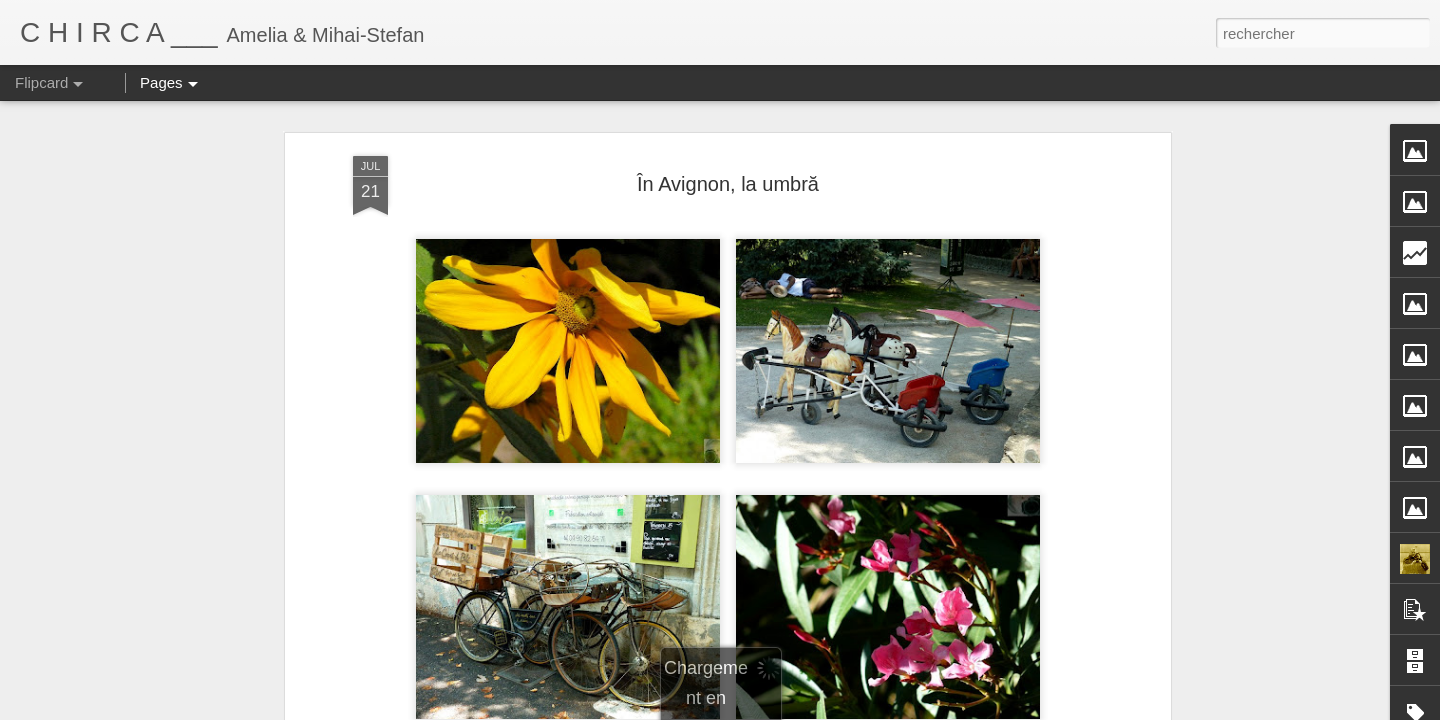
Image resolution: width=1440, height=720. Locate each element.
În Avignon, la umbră (728, 184)
